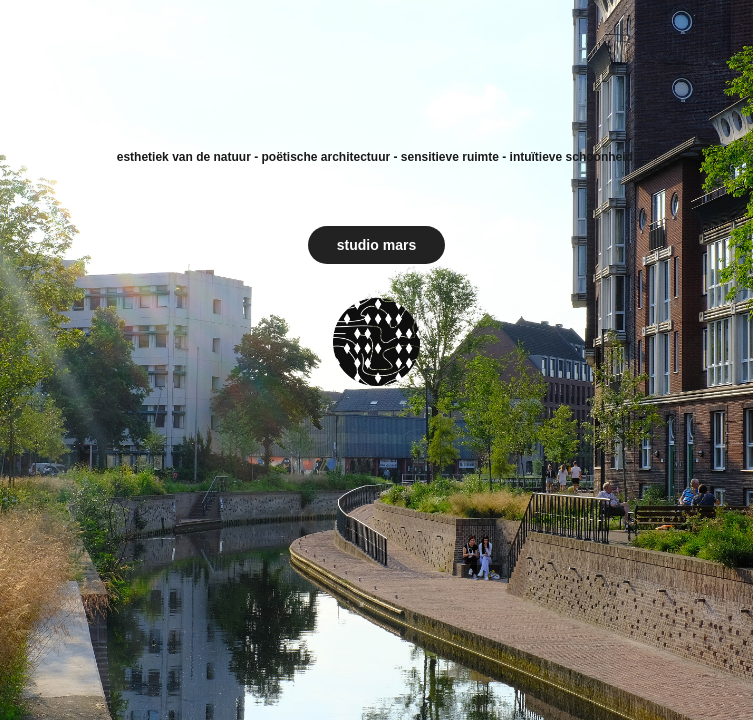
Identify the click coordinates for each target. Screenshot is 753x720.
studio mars (376, 245)
